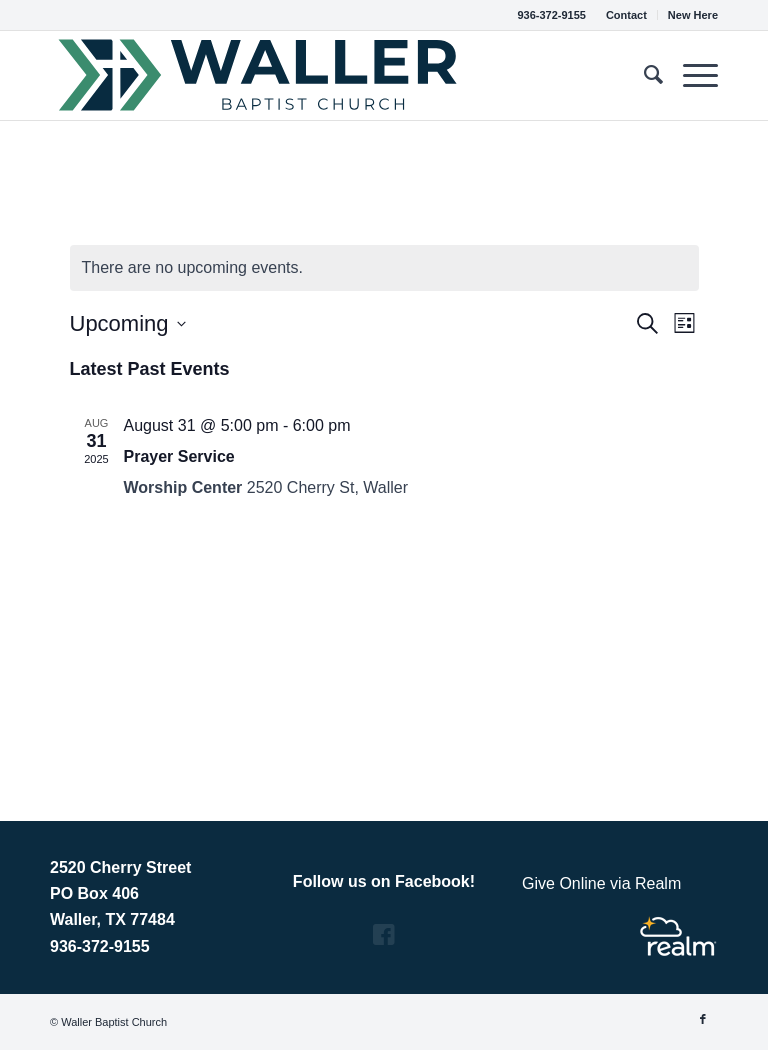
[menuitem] (627, 15)
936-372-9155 (551, 15)
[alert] (384, 268)
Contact (626, 15)
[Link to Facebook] (703, 1019)
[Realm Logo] (678, 936)
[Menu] (690, 75)
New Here (693, 15)
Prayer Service (179, 456)
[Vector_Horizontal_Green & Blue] (259, 75)
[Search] (643, 75)
